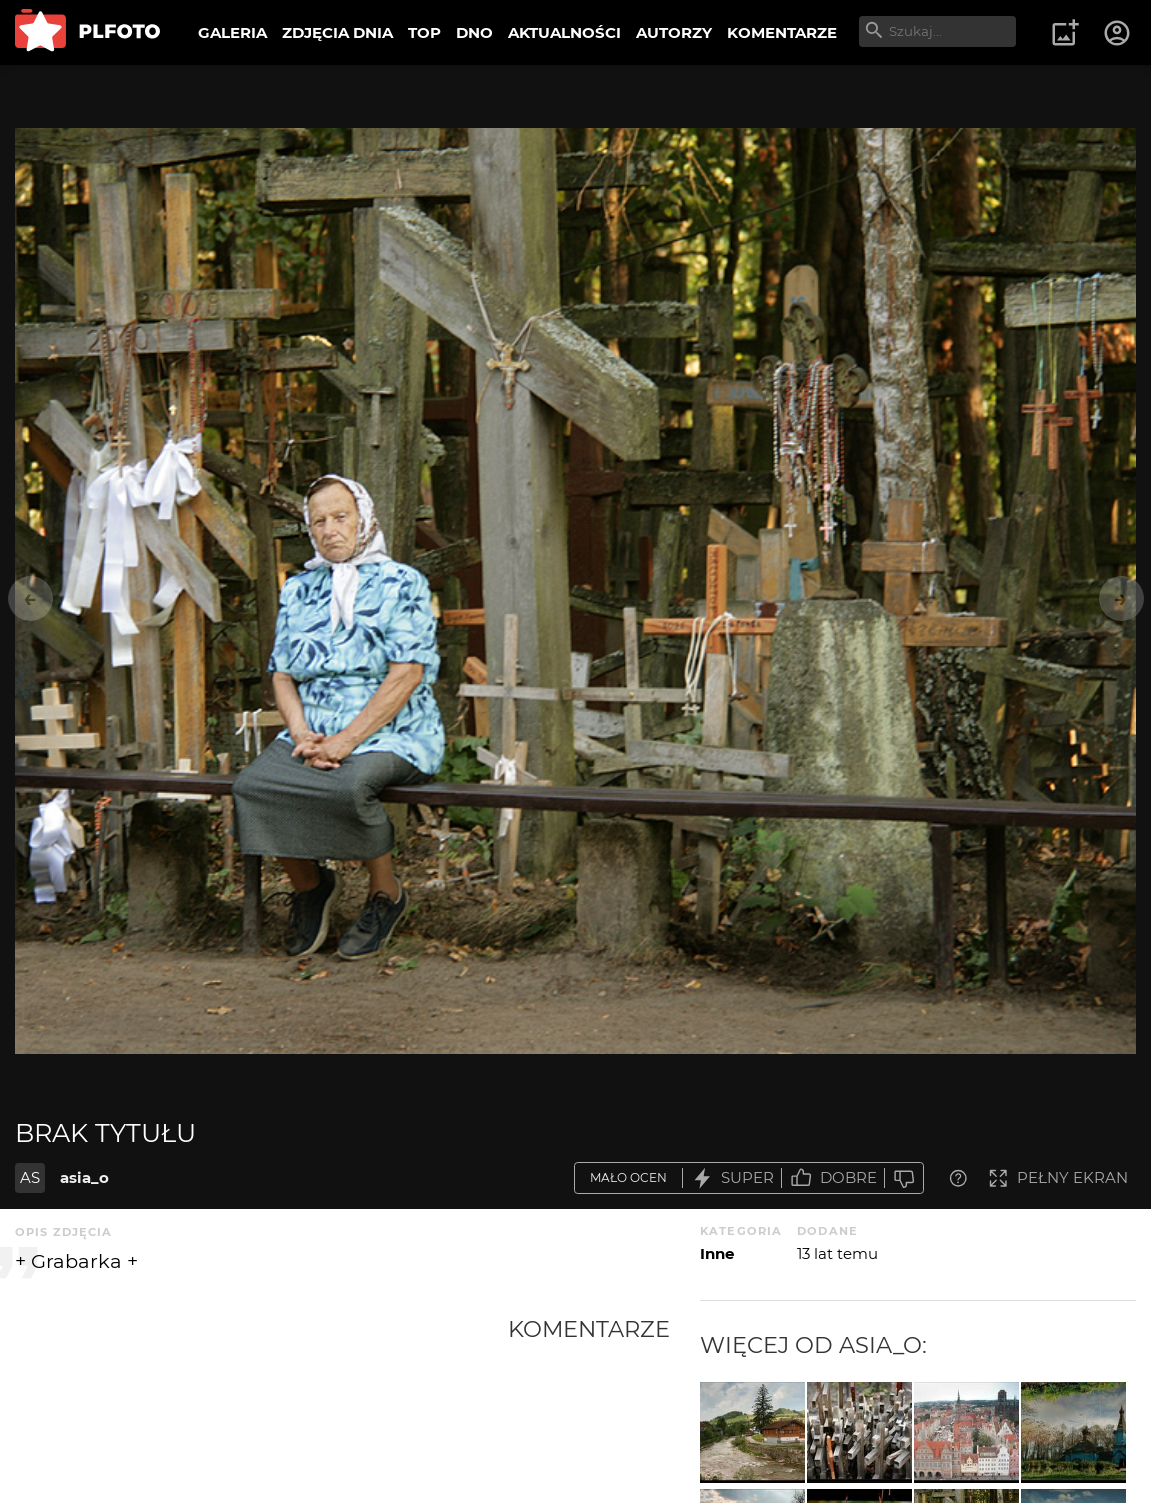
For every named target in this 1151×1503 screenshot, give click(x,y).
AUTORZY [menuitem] (674, 32)
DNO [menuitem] (474, 32)
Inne (717, 1253)
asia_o (84, 1177)
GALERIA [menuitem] (232, 32)
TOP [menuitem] (424, 32)
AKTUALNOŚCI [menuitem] (564, 32)
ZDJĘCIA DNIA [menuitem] (337, 32)
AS (30, 1177)
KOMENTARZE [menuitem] (782, 32)
